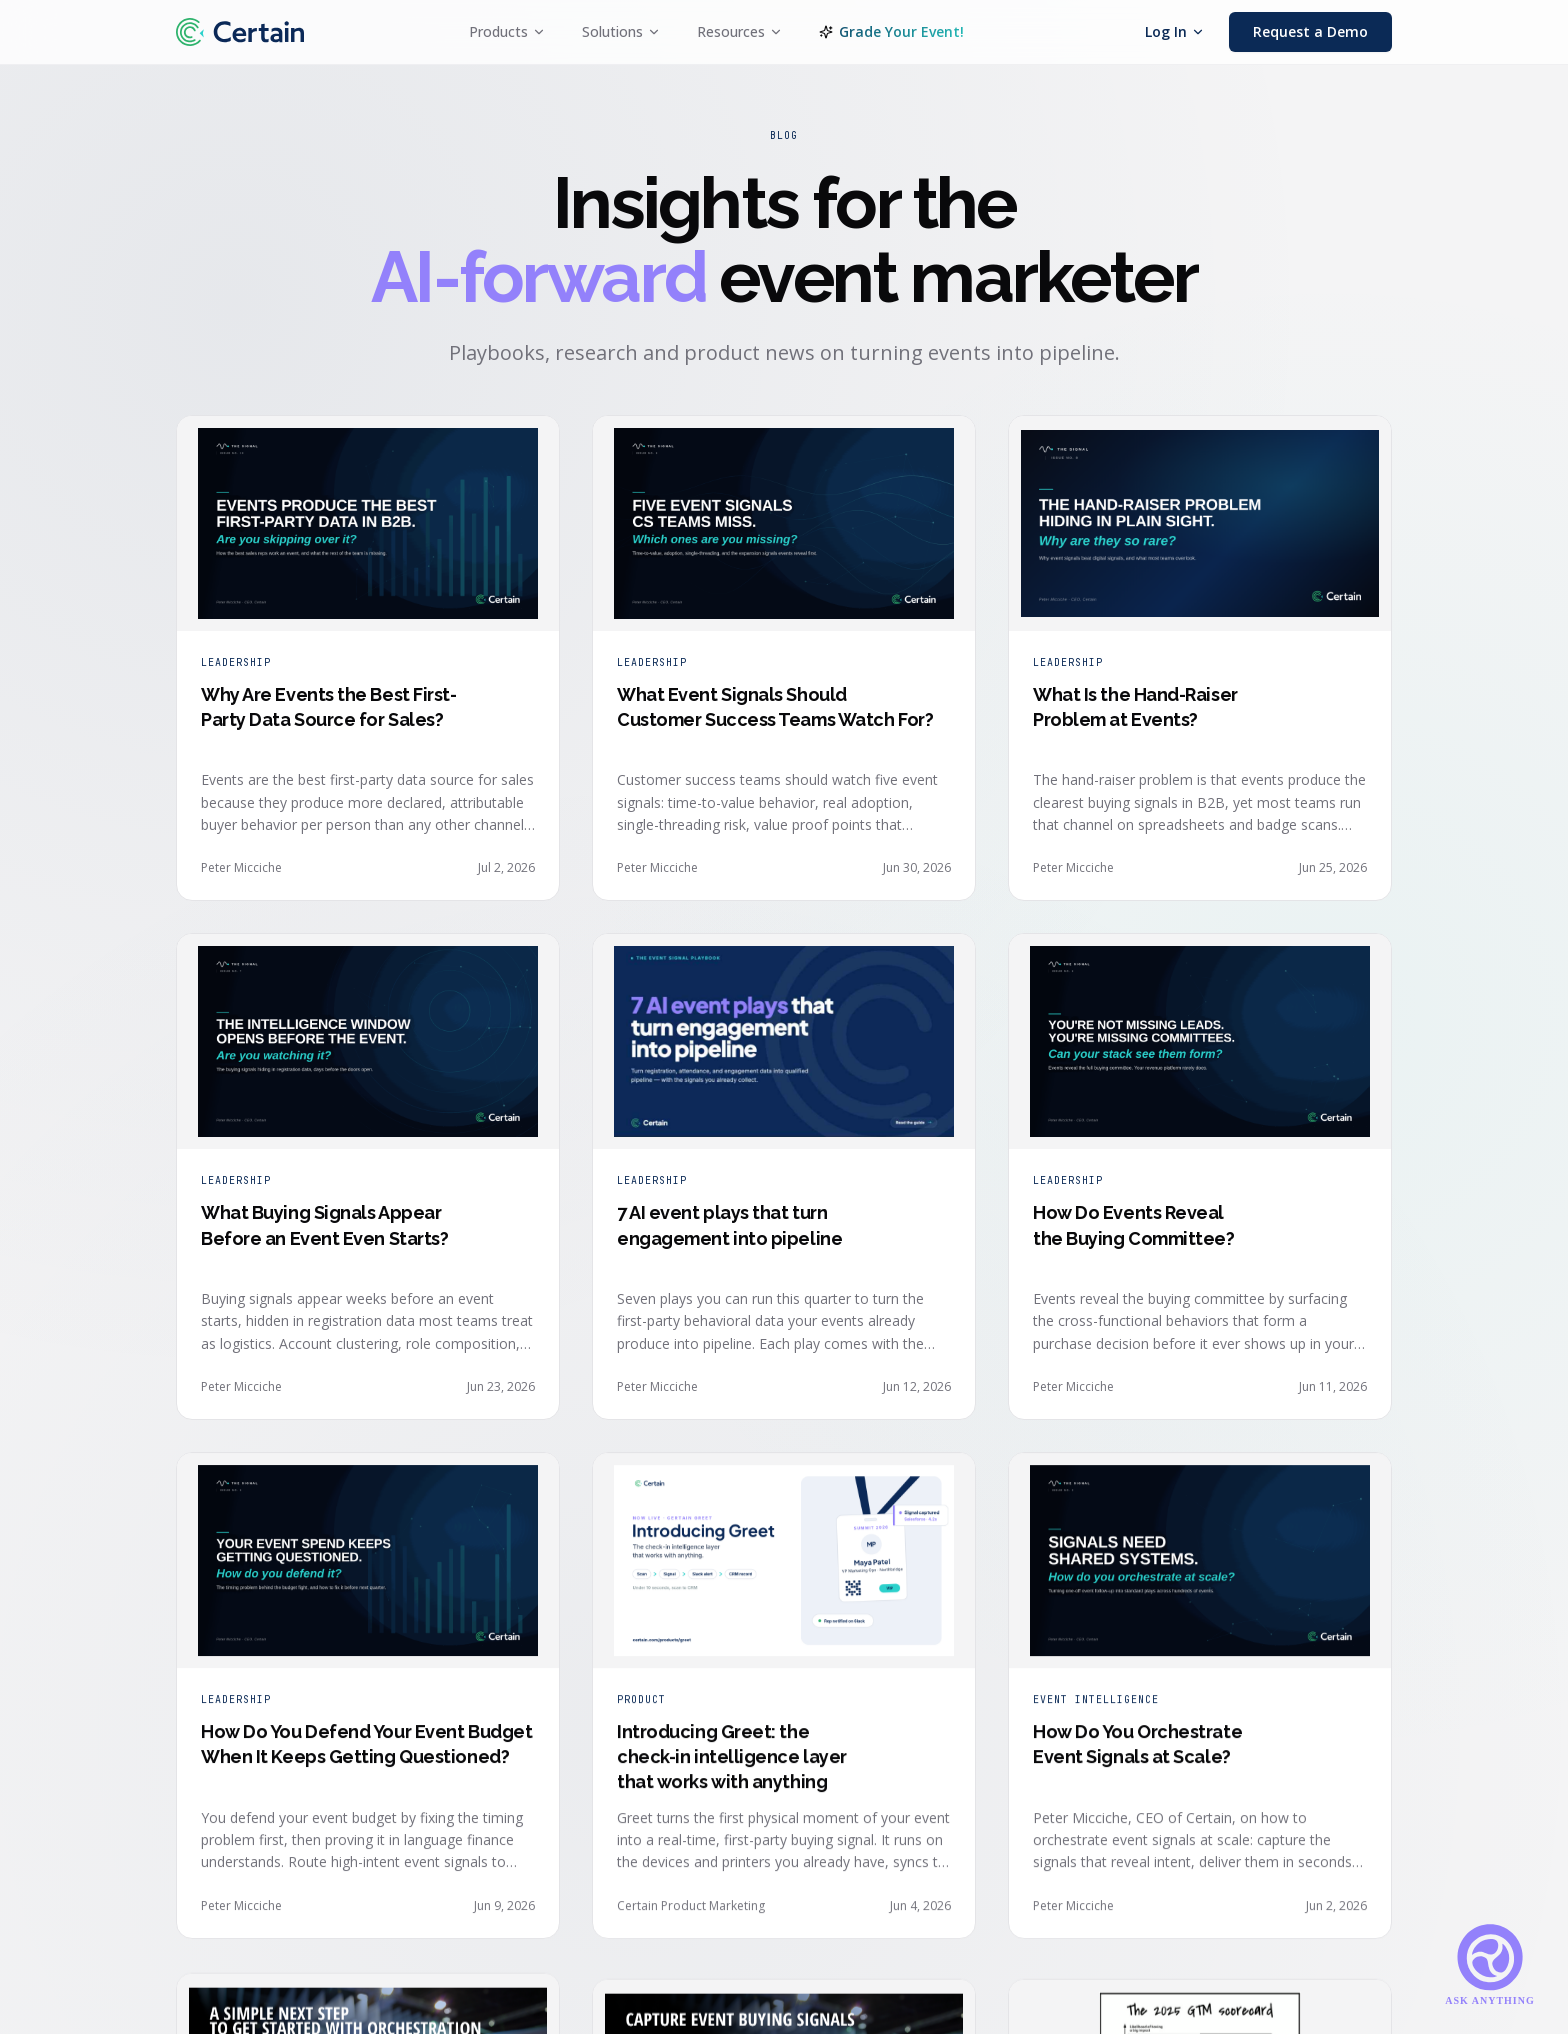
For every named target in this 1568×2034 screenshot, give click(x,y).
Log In (1175, 31)
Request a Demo (1310, 31)
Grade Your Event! (891, 31)
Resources (740, 31)
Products (507, 31)
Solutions (621, 31)
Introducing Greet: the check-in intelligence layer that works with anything (732, 1767)
